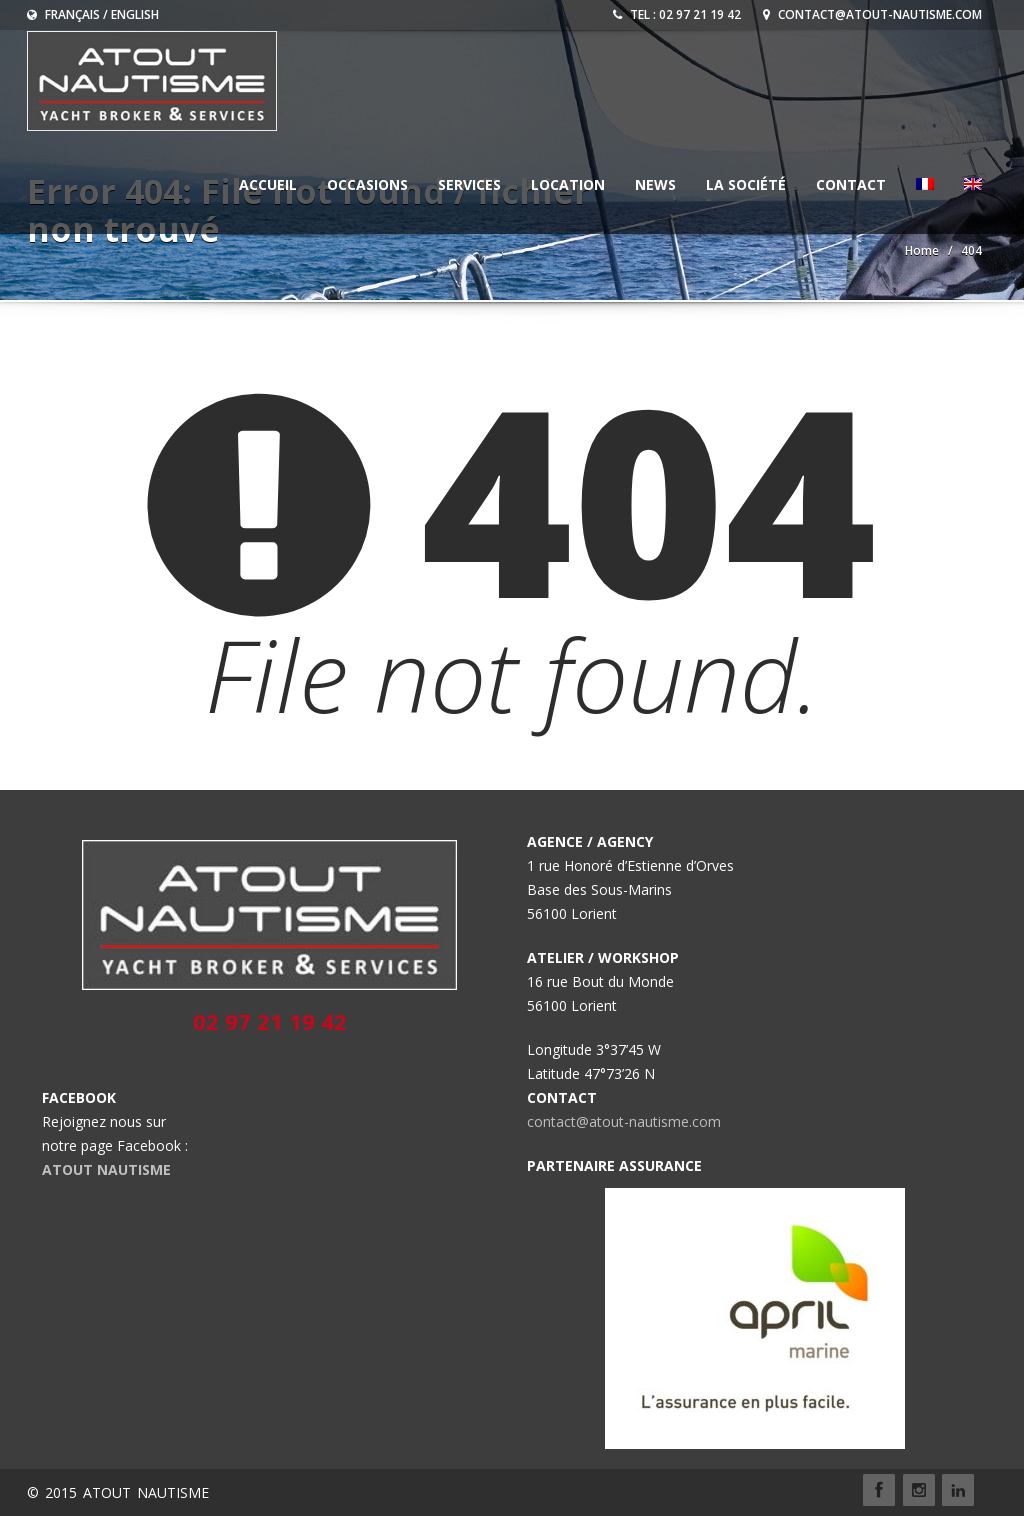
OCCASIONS (367, 184)
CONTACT (851, 184)
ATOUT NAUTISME (106, 1169)
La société (746, 184)
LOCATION (568, 184)
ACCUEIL (268, 184)
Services (469, 184)
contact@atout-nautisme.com (872, 14)
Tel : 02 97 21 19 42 (677, 14)
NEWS (655, 184)
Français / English (93, 14)
